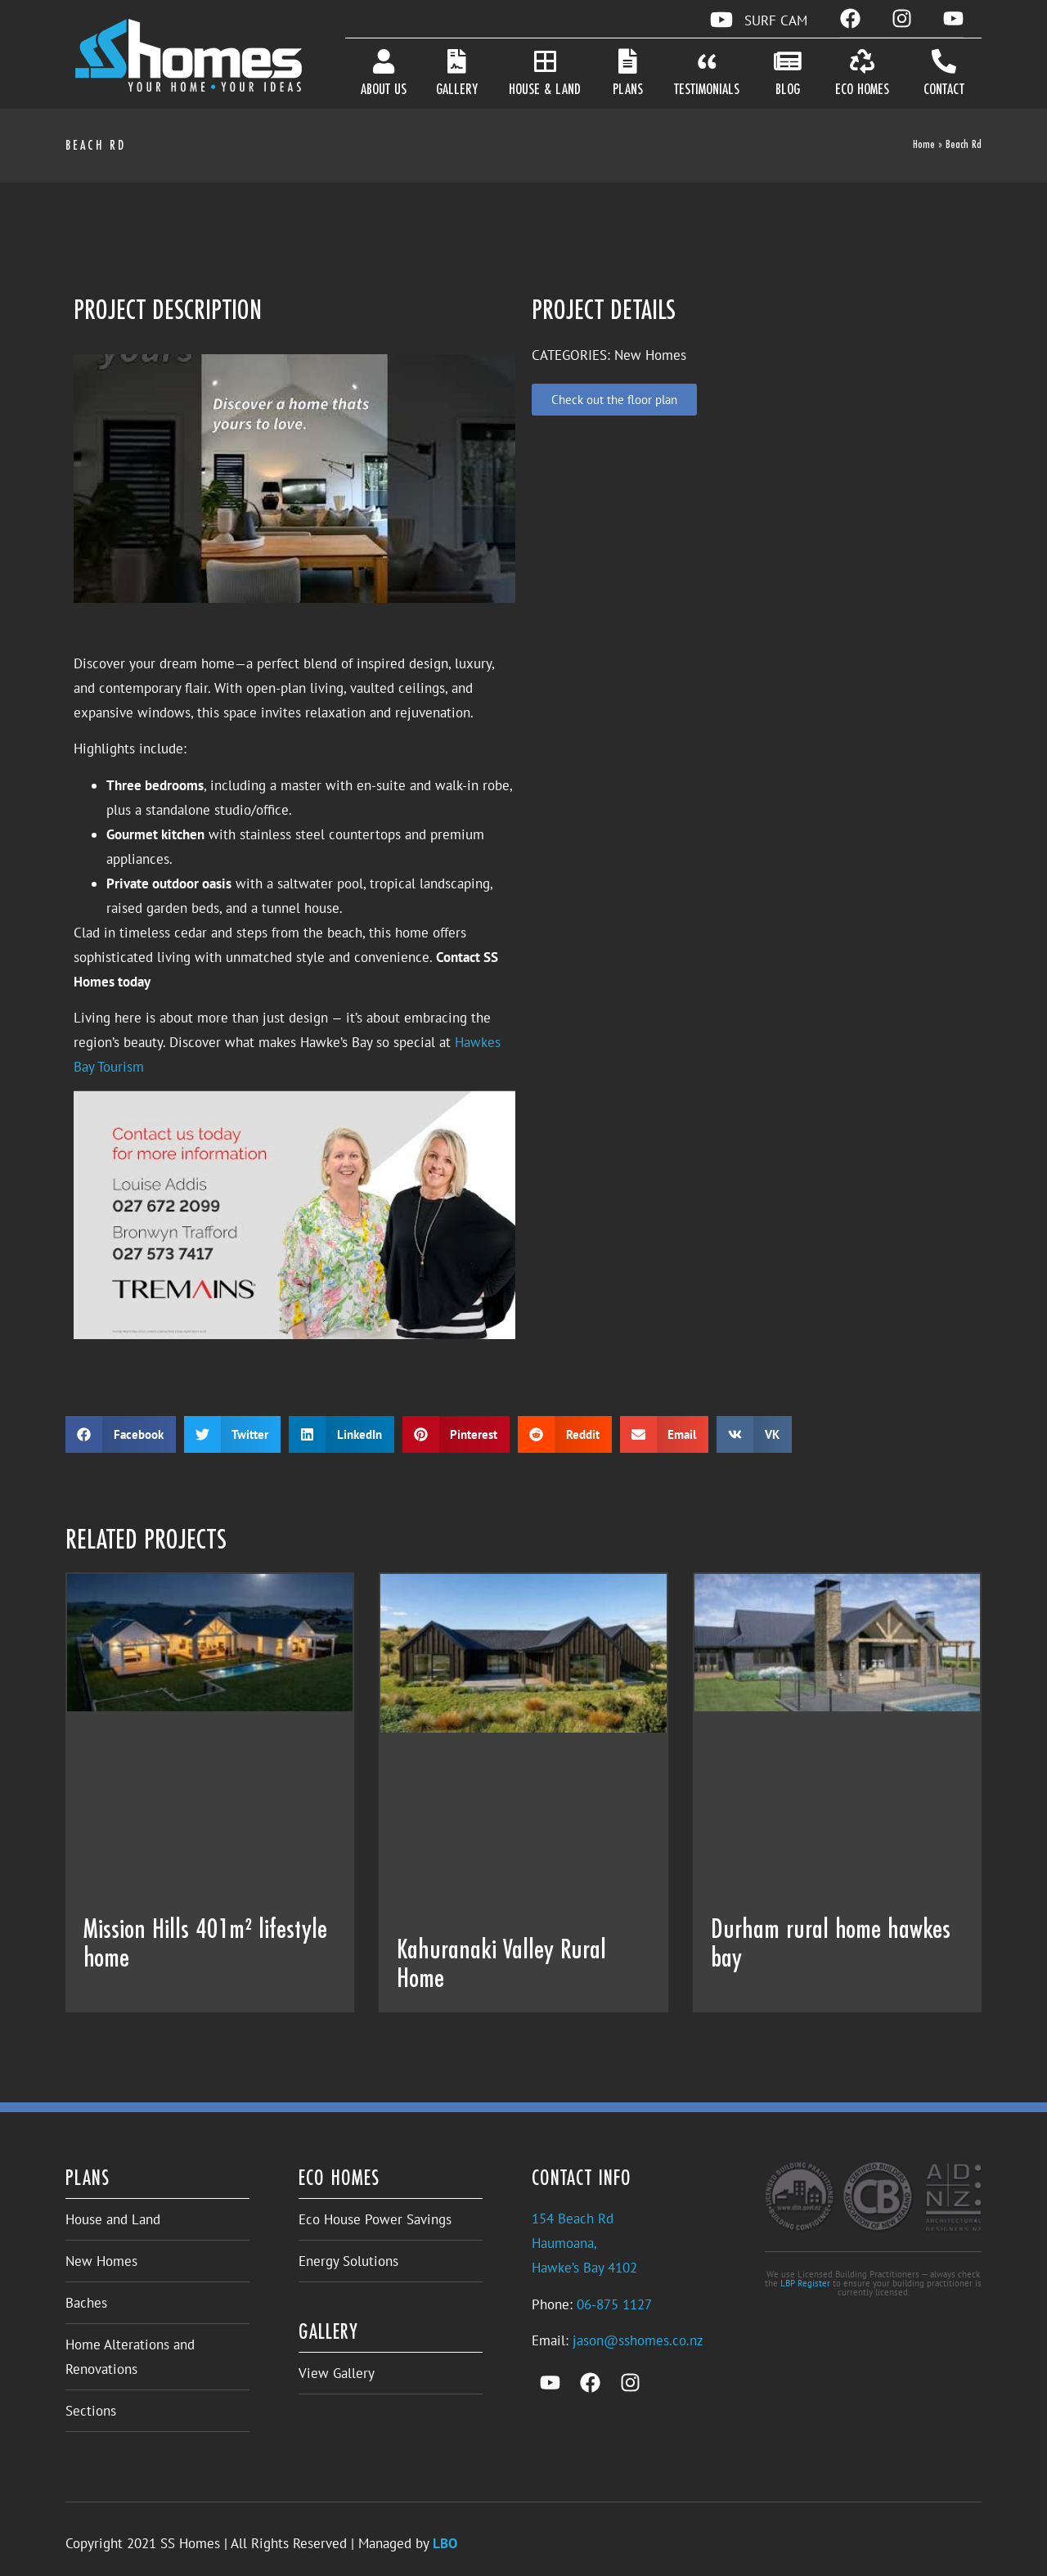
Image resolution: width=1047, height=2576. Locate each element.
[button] (120, 1434)
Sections (90, 2411)
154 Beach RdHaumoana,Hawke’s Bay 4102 (584, 2243)
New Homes (101, 2261)
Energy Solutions (348, 2261)
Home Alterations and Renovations (130, 2356)
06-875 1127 (614, 2304)
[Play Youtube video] (294, 478)
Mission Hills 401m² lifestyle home (205, 1945)
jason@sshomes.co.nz (638, 2340)
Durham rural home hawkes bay (830, 1945)
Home (924, 145)
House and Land (112, 2219)
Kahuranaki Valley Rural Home (501, 1965)
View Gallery (337, 2373)
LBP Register (805, 2283)
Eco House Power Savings (375, 2219)
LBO (445, 2543)
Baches (86, 2303)
